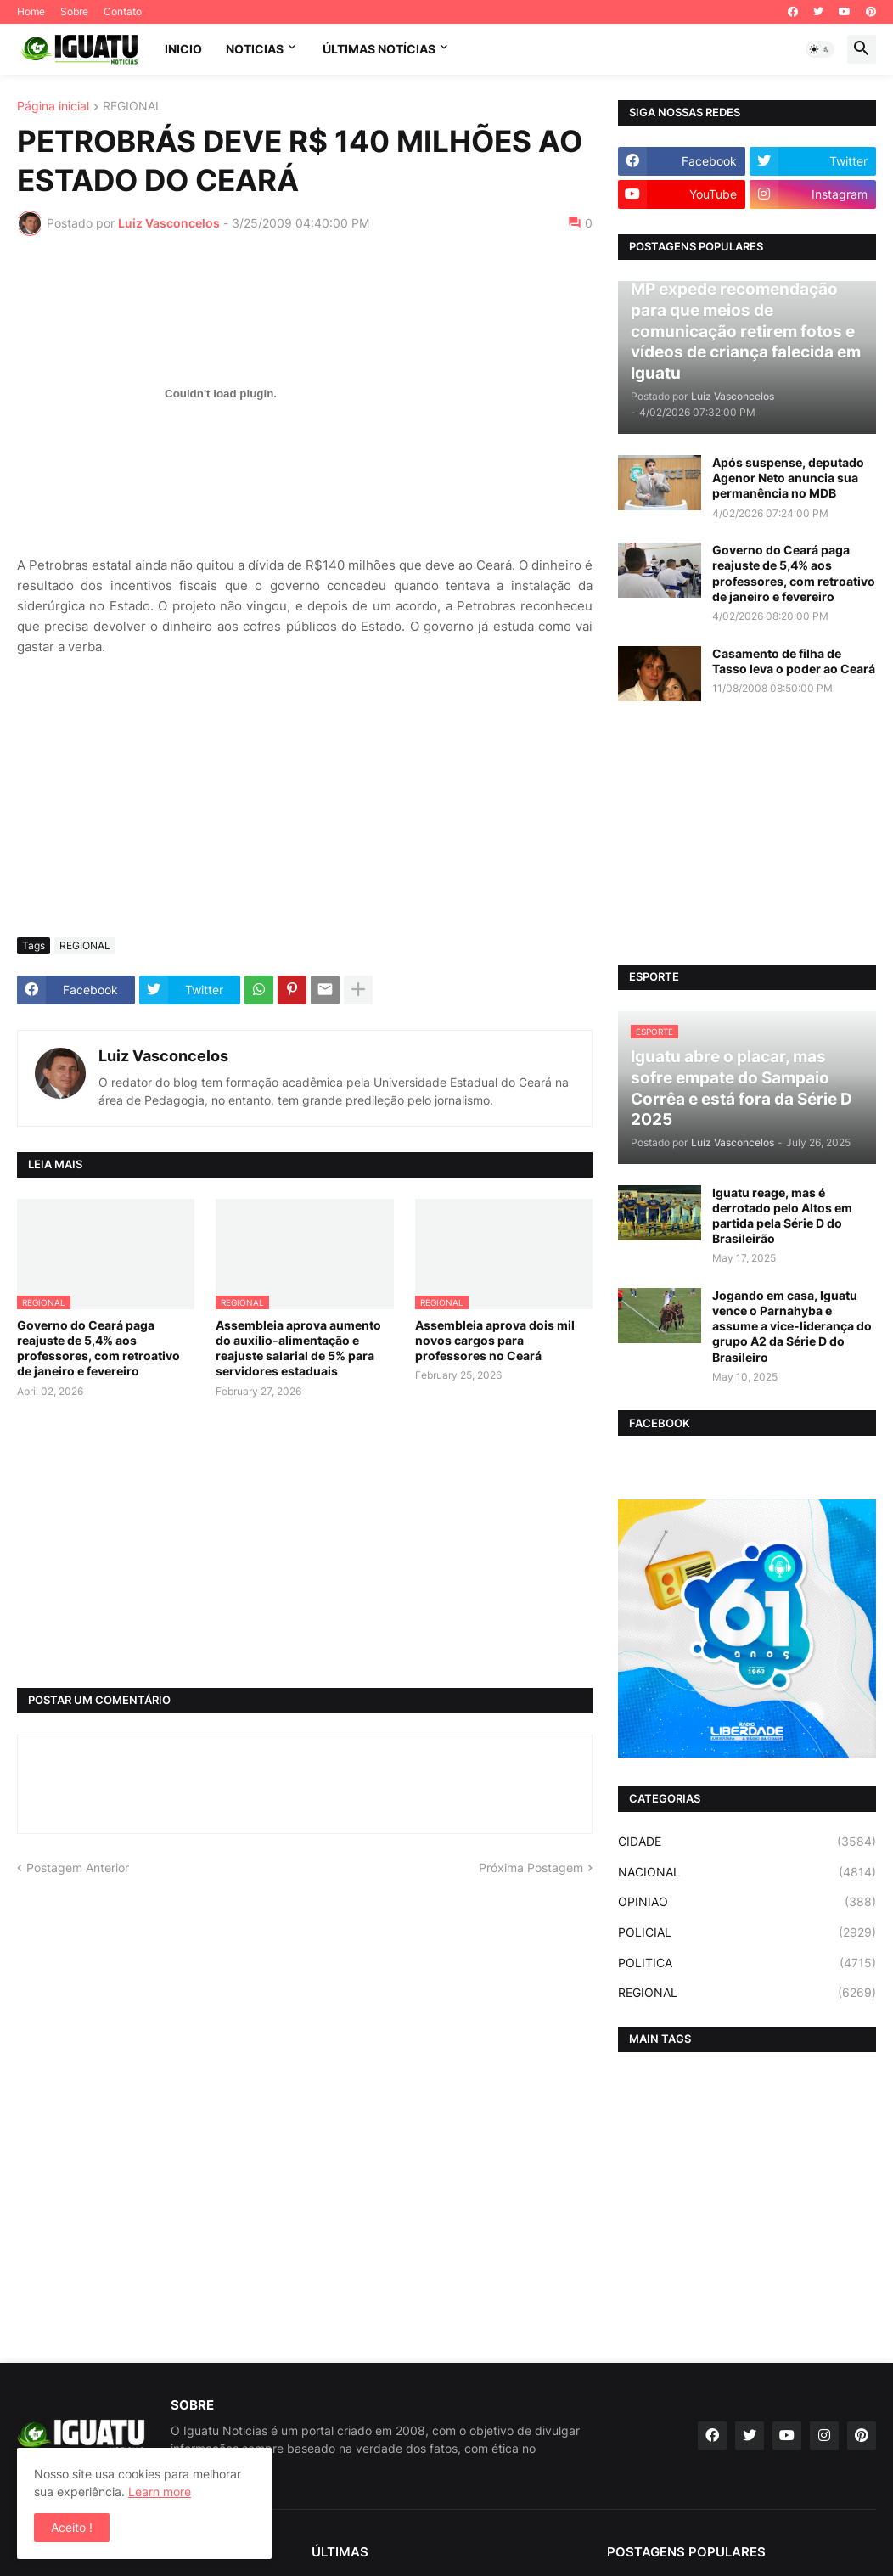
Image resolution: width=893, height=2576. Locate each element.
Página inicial (53, 106)
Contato (123, 11)
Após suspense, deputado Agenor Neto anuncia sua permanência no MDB (788, 477)
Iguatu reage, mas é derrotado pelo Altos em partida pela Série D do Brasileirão (782, 1215)
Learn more (159, 2491)
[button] (820, 49)
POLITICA (747, 1962)
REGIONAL (132, 106)
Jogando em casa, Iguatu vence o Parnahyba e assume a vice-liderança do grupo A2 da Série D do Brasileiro (792, 1326)
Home (31, 11)
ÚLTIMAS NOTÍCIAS (379, 49)
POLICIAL (747, 1932)
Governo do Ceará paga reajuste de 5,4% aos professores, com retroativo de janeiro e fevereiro (98, 1348)
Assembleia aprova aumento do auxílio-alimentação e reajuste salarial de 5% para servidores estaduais (298, 1348)
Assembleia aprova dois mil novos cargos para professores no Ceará (495, 1340)
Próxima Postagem (531, 1867)
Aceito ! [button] (72, 2527)
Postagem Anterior (77, 1867)
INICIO (183, 49)
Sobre (74, 11)
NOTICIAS (255, 49)
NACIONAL (747, 1872)
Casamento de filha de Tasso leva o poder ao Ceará (793, 661)
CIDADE (747, 1841)
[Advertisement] (305, 797)
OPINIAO (747, 1901)
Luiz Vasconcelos (163, 1056)
